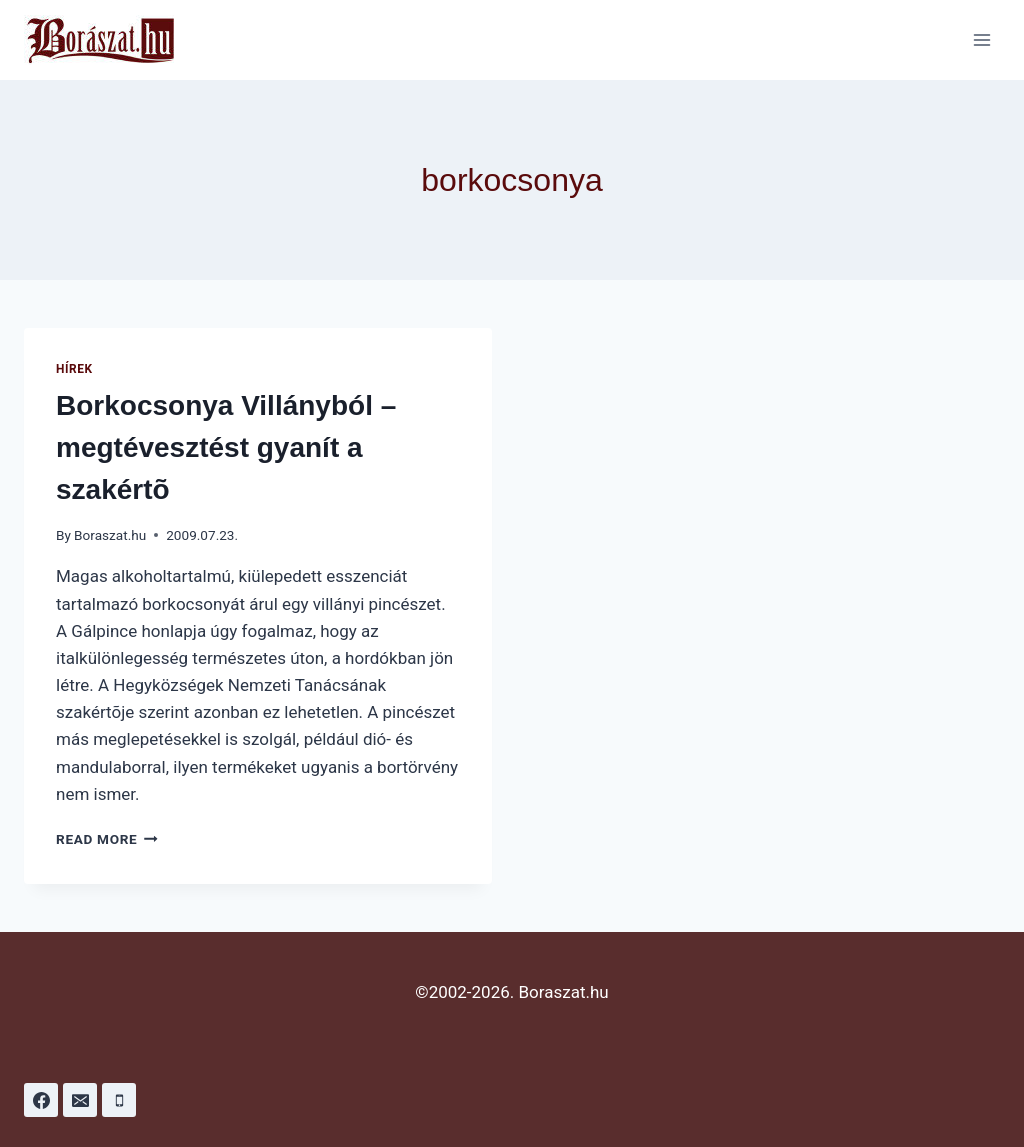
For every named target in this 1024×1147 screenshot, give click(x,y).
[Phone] (119, 1100)
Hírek (74, 369)
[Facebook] (41, 1100)
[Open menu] (981, 39)
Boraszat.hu (110, 535)
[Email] (80, 1100)
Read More (107, 839)
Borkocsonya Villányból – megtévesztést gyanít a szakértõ (226, 447)
